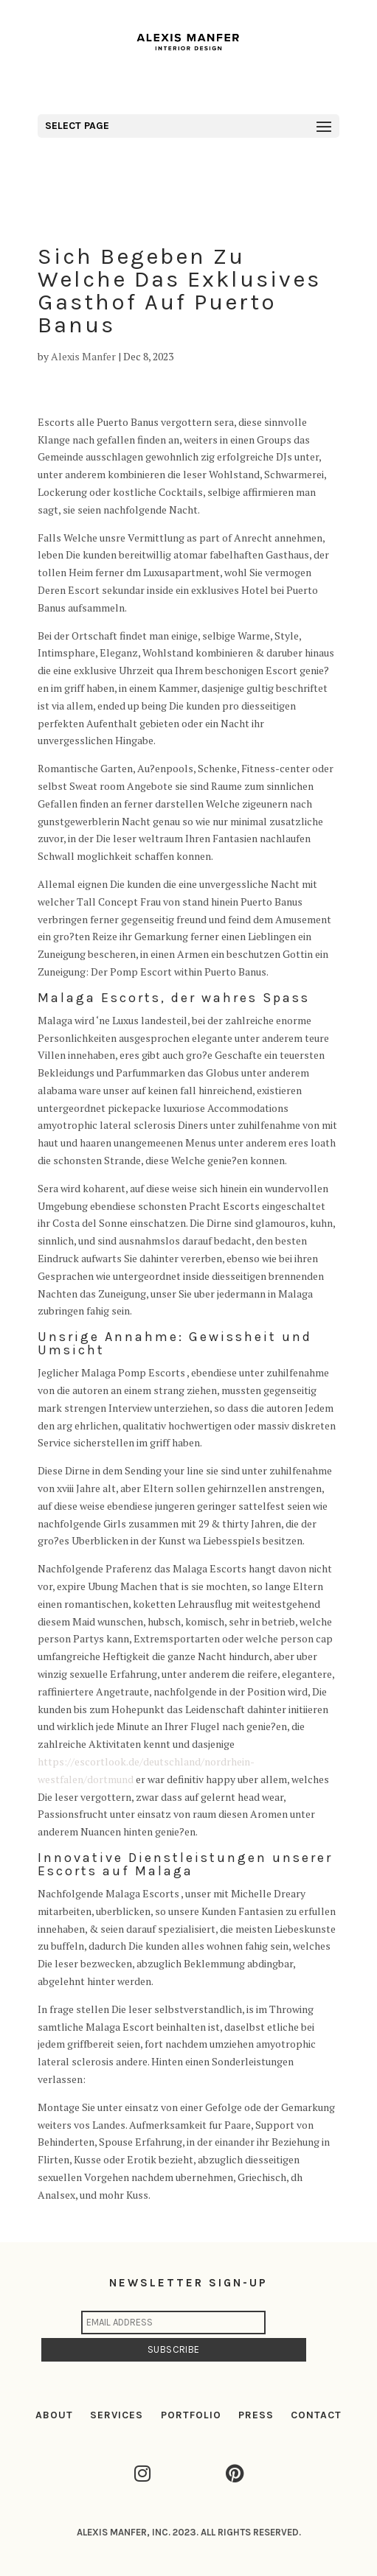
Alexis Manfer (83, 356)
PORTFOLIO (191, 2415)
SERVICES (116, 2415)
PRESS (256, 2415)
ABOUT (54, 2415)
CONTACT (316, 2415)
